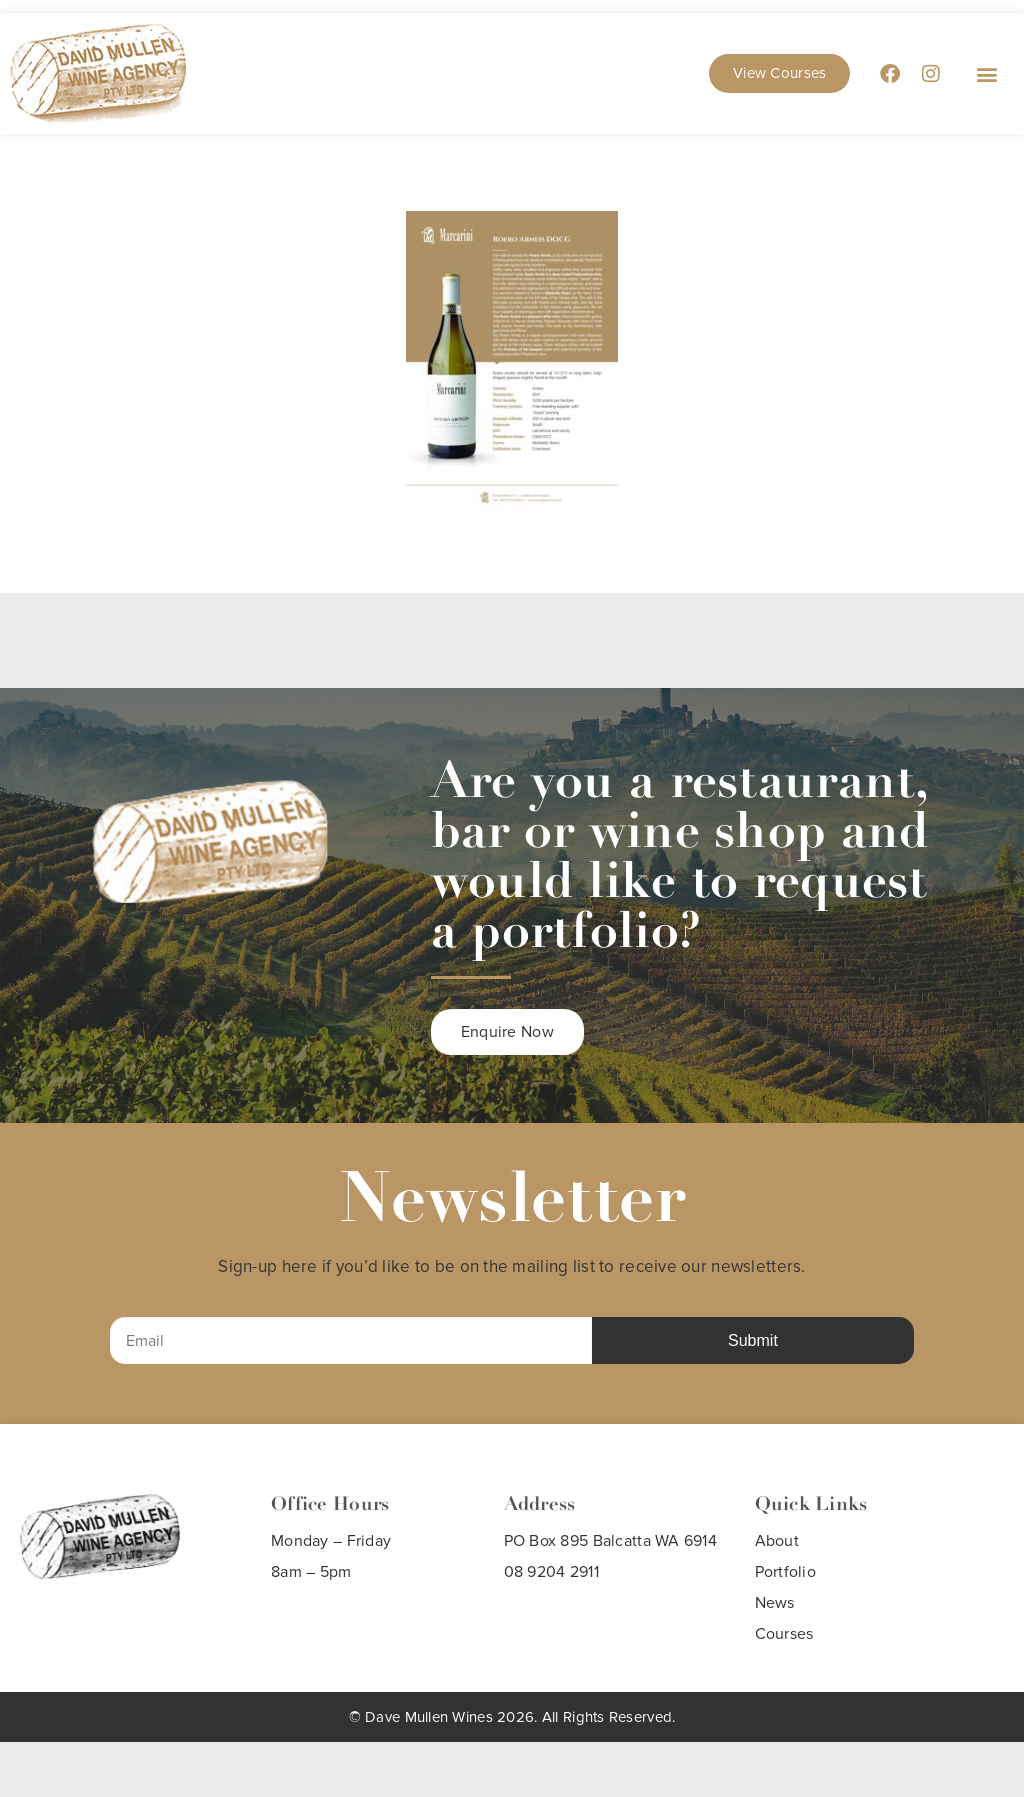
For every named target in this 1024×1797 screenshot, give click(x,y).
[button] (987, 73)
